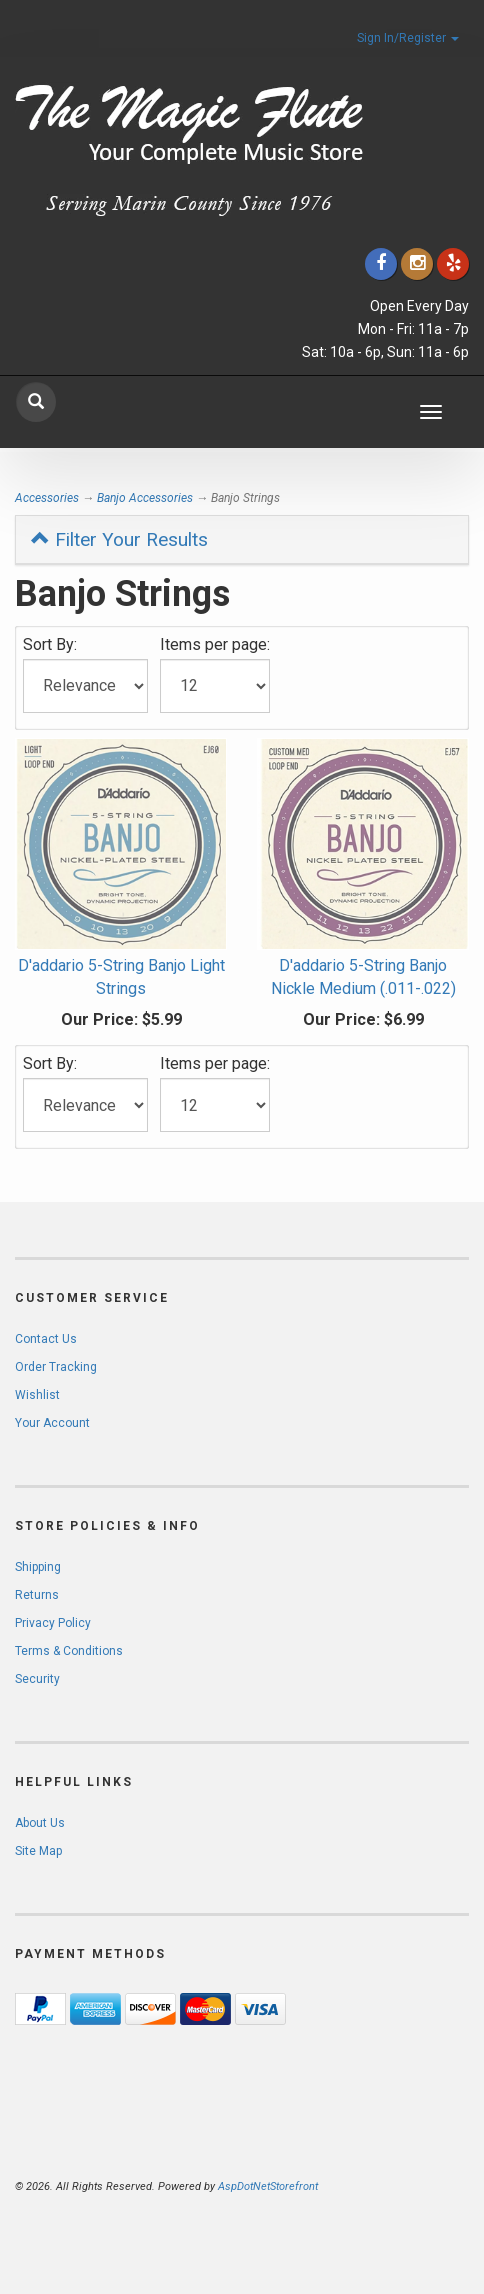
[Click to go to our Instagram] (417, 263)
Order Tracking (56, 1367)
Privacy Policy (53, 1623)
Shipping (38, 1567)
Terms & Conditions (69, 1651)
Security (37, 1679)
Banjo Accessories (145, 498)
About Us (40, 1823)
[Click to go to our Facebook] (381, 263)
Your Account (52, 1423)
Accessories (47, 498)
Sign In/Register (408, 38)
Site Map (38, 1851)
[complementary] (339, 2184)
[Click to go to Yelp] (453, 263)
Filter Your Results (119, 539)
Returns (37, 1595)
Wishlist (37, 1395)
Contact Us (46, 1339)
